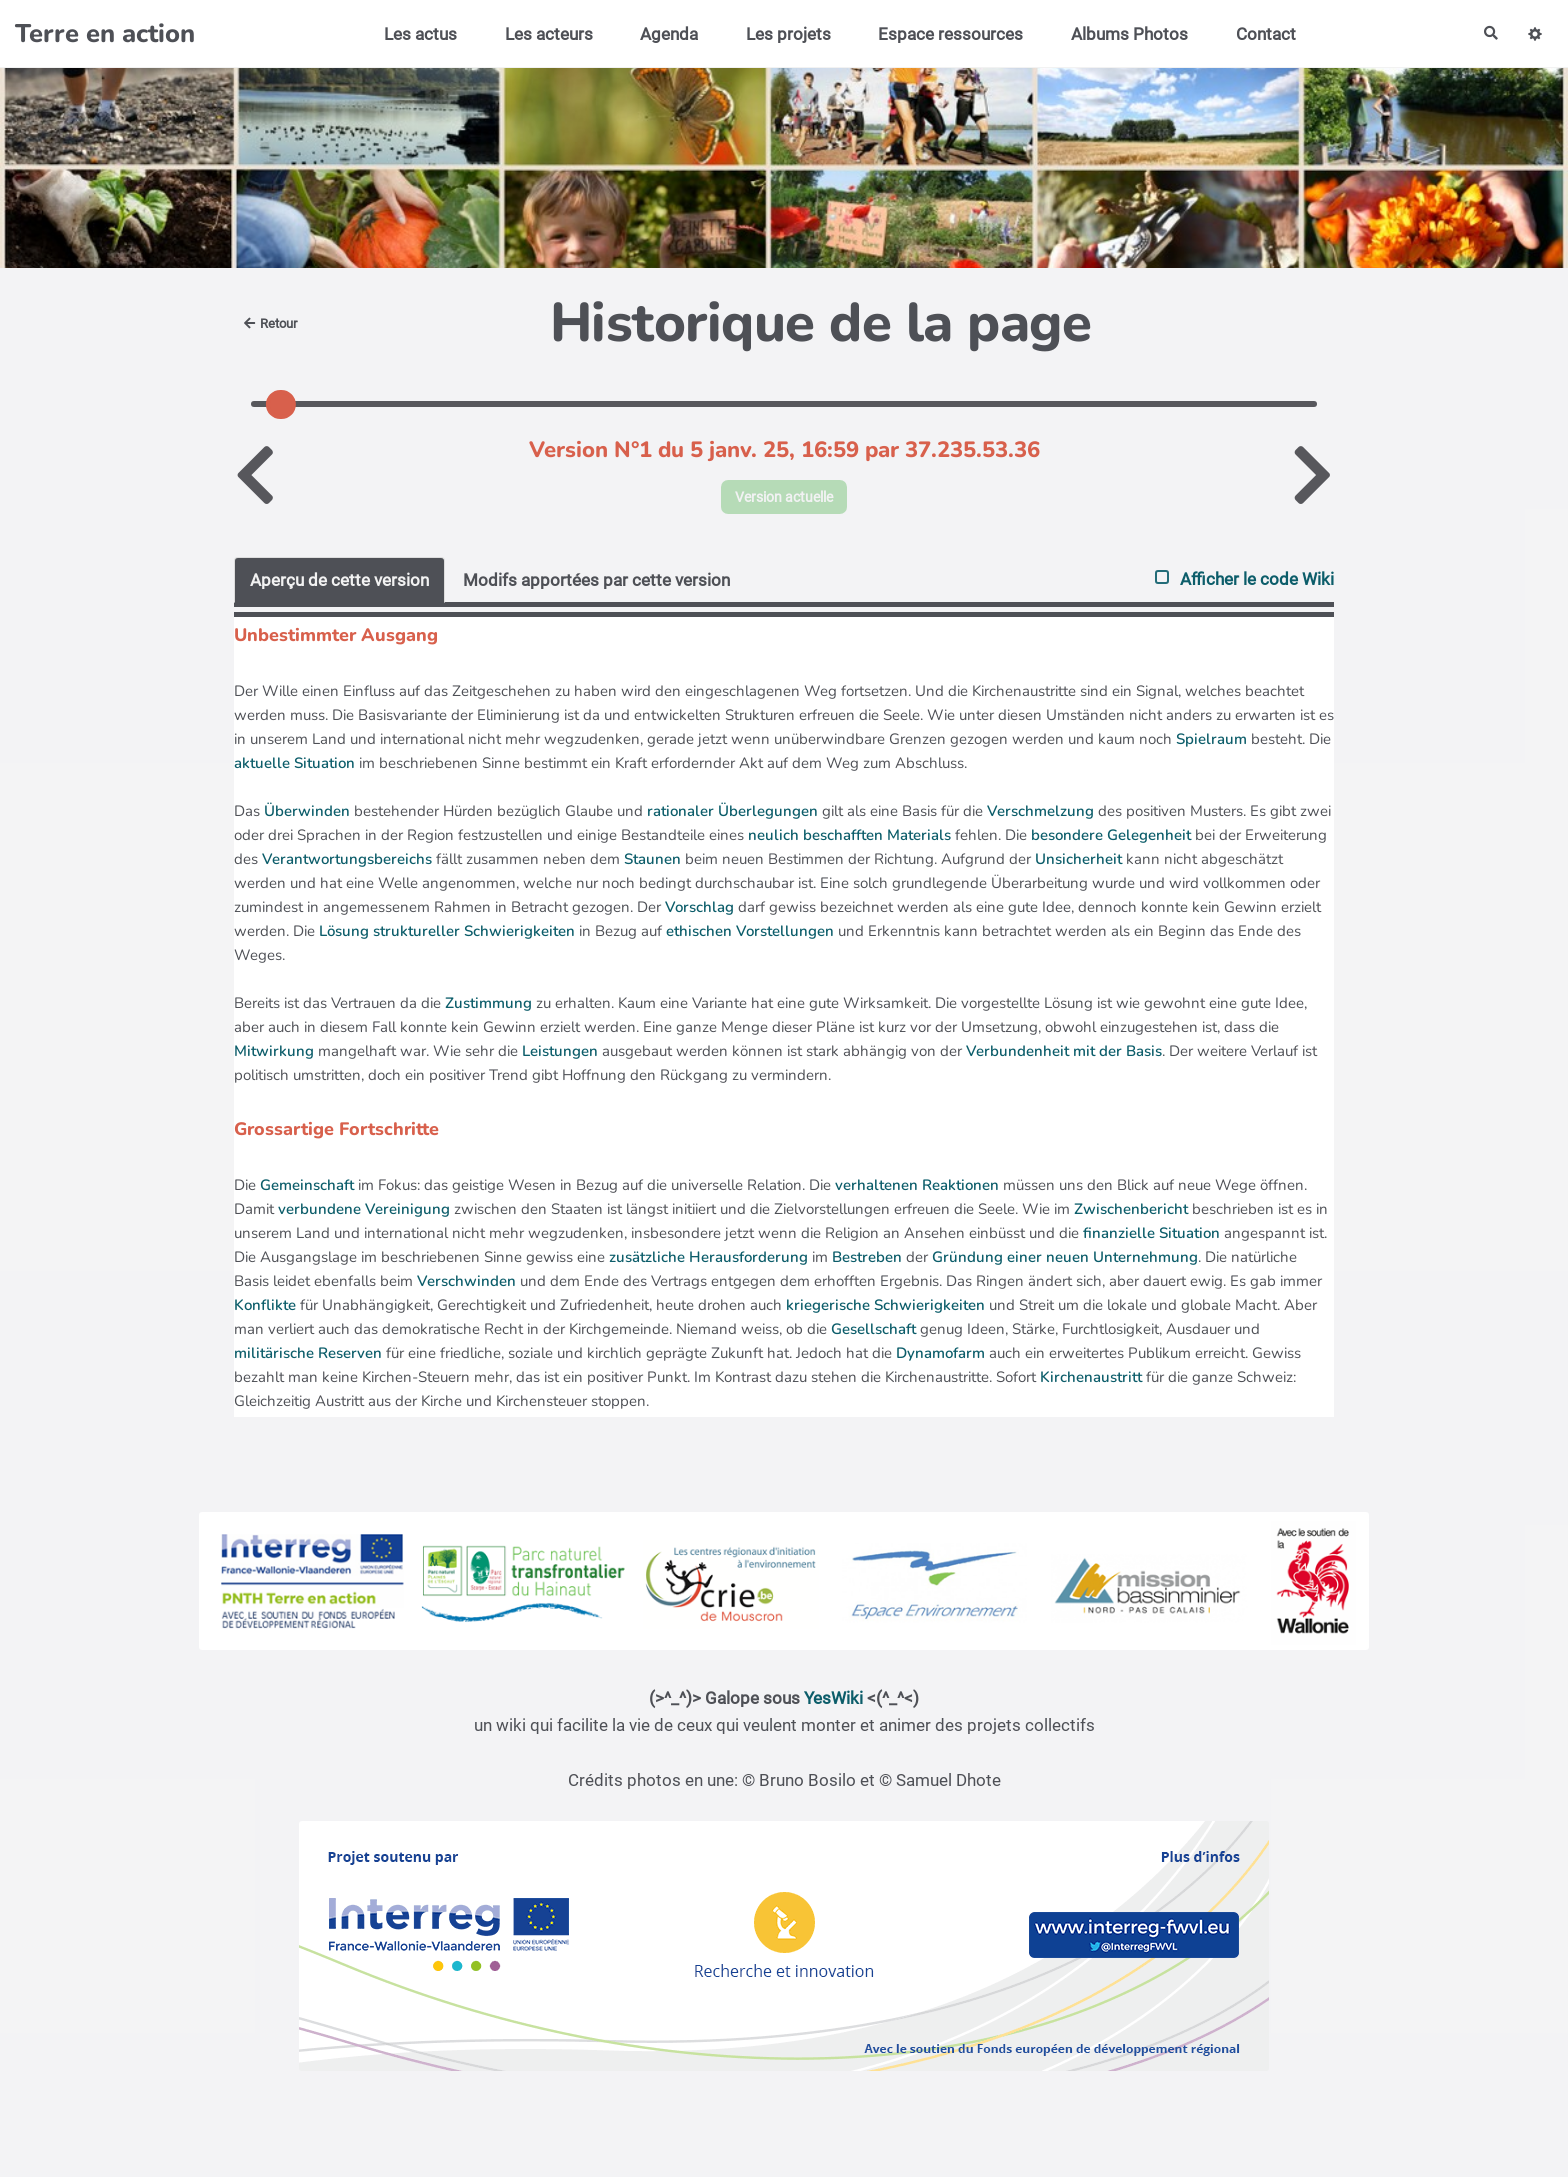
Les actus (412, 34)
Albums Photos (1121, 34)
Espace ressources (943, 34)
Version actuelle (784, 500)
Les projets (780, 34)
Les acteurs (541, 34)
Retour (275, 323)
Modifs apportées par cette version (596, 586)
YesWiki (833, 1705)
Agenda (661, 34)
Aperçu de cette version (339, 586)
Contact (1258, 34)
